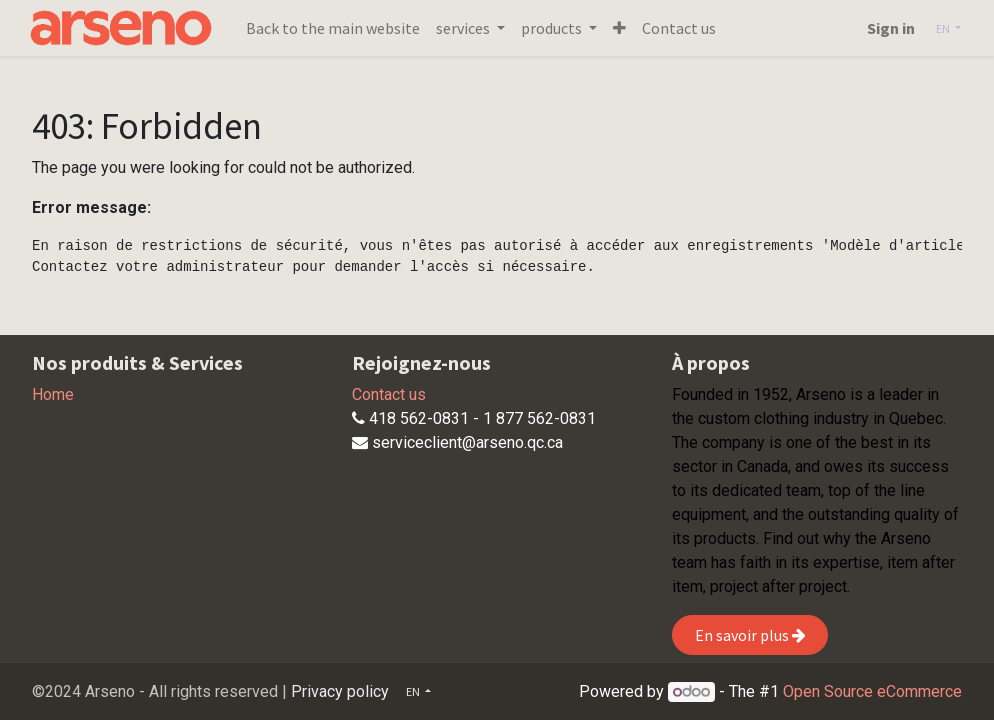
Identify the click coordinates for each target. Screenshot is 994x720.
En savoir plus (750, 635)
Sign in (887, 28)
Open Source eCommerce (872, 691)
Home (53, 394)
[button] (623, 28)
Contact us (389, 394)
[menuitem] (337, 28)
